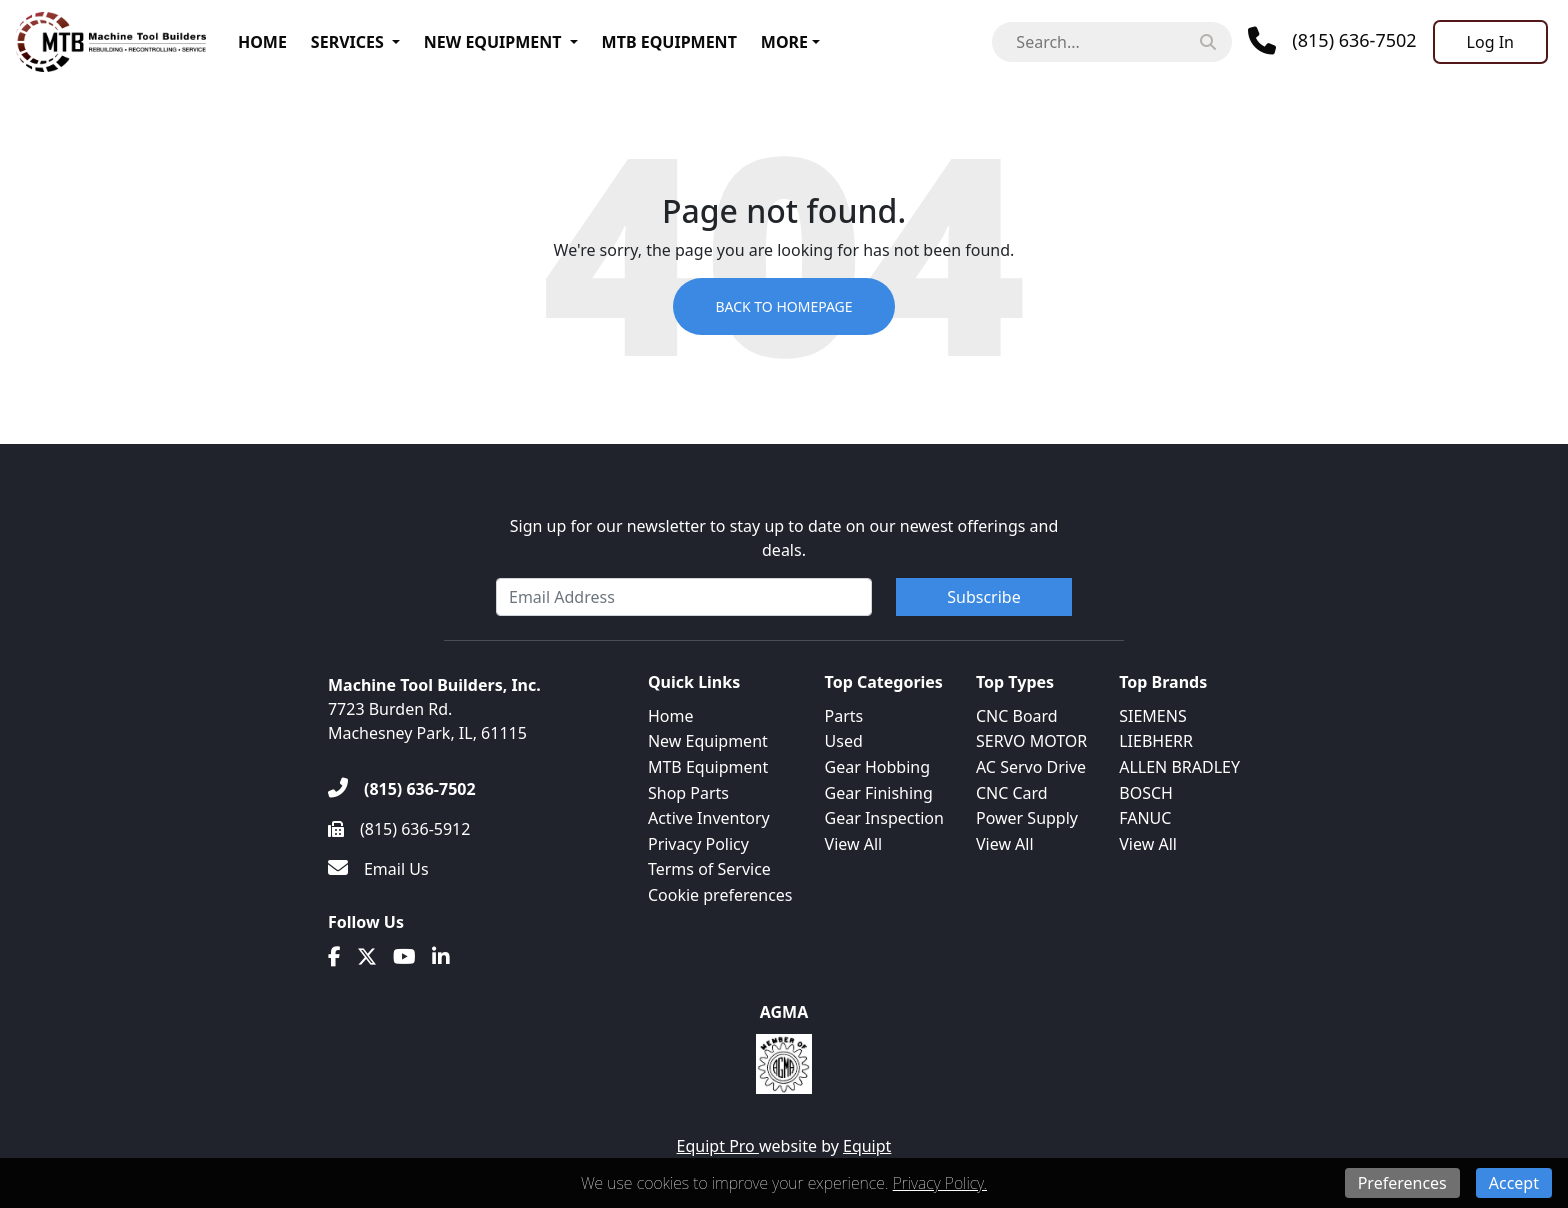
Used (844, 741)
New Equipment (493, 42)
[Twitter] (367, 957)
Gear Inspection (884, 818)
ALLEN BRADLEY (1179, 767)
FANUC (1145, 818)
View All (854, 844)
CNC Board (1017, 716)
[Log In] (1490, 42)
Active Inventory (709, 818)
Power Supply (1027, 818)
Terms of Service (709, 869)
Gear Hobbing (878, 767)
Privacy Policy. (940, 1183)
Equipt (867, 1146)
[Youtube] (404, 957)
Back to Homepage (783, 306)
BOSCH (1146, 793)
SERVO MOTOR (1031, 741)
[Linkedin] (441, 957)
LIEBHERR (1156, 741)
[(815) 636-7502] (402, 789)
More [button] (784, 42)
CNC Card (1012, 793)
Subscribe (983, 597)
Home (262, 42)
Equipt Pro (718, 1146)
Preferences (1402, 1183)
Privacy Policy (698, 844)
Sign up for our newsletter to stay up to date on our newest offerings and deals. (784, 538)
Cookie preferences (720, 895)
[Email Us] (378, 869)
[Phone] (1332, 41)
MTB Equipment (669, 42)
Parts (844, 716)
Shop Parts (688, 793)
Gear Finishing (879, 793)
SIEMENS (1152, 716)
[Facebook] (334, 957)
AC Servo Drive (1031, 767)
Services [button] (347, 42)
